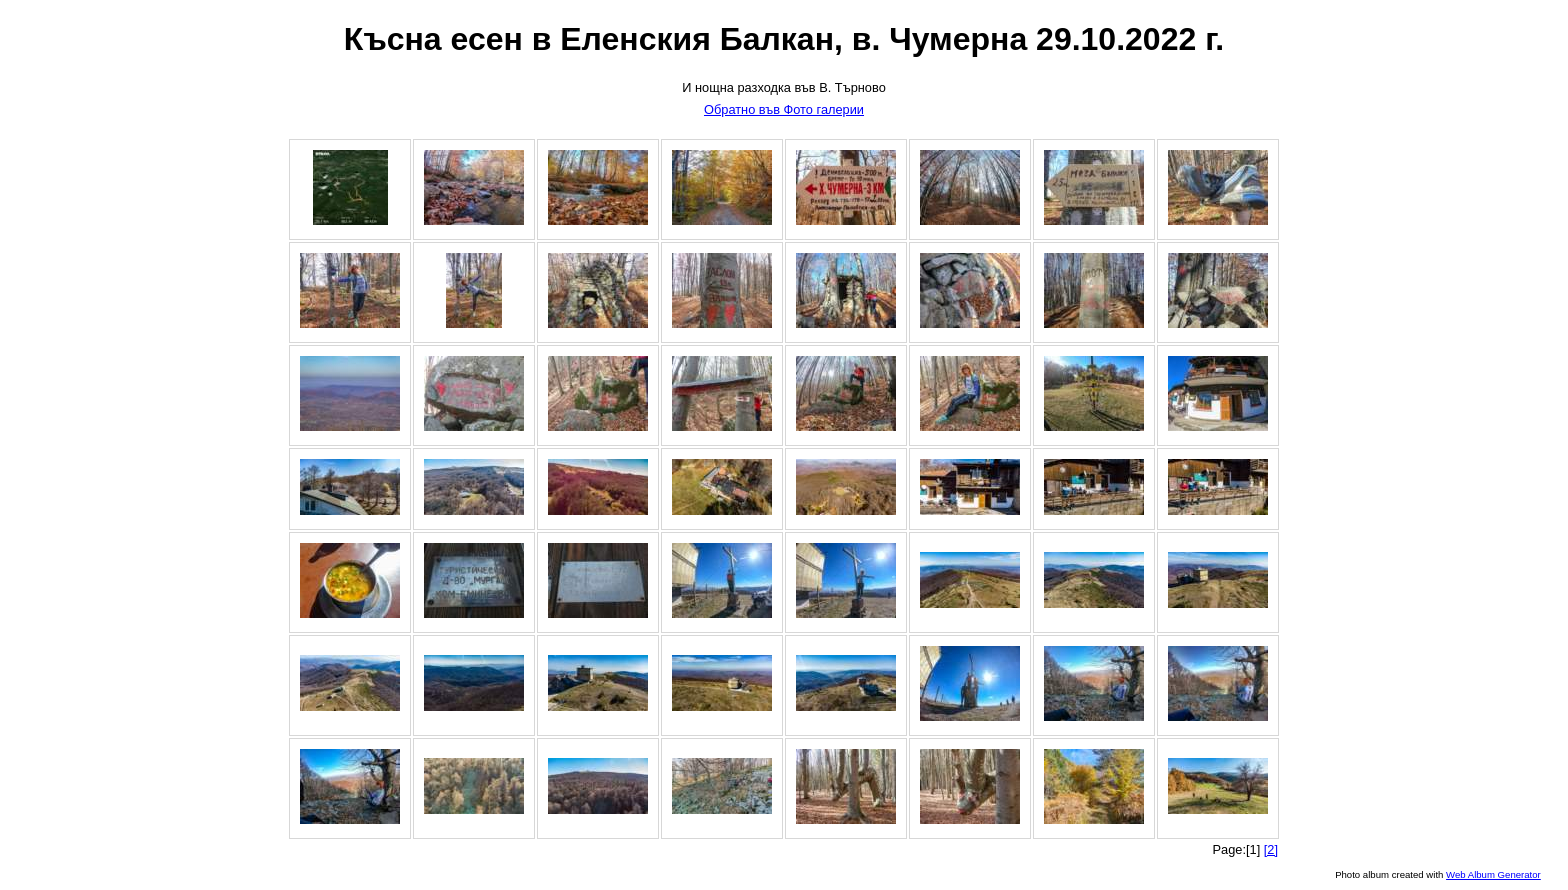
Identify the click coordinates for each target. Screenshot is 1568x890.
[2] (1271, 849)
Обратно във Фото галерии (784, 109)
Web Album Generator (1493, 874)
